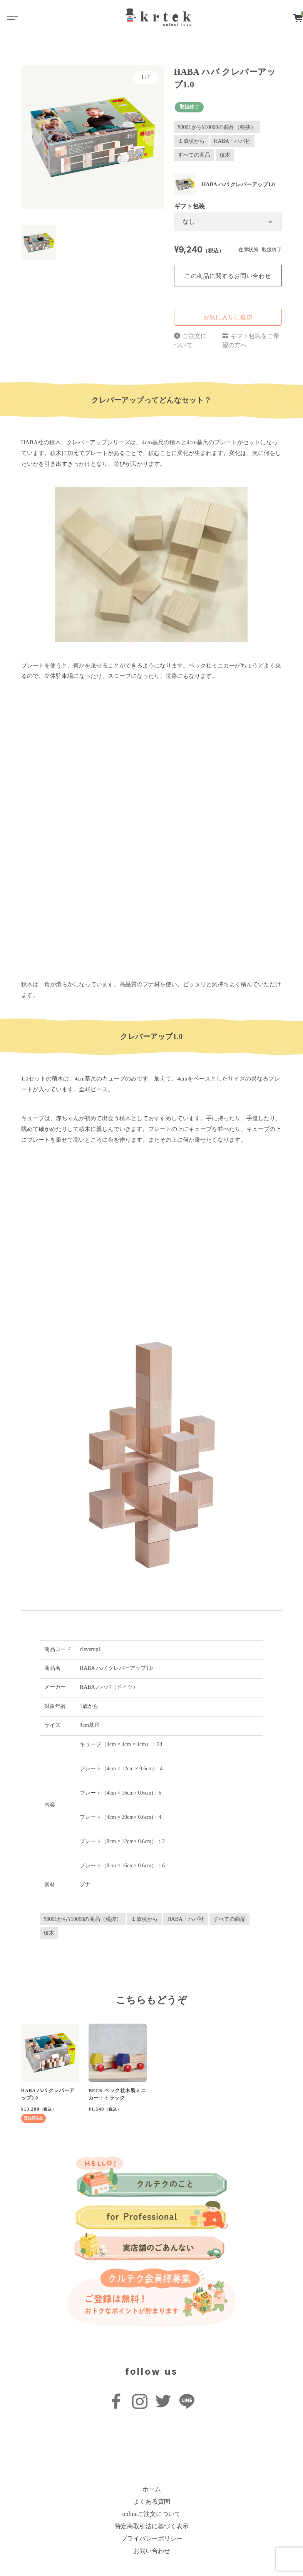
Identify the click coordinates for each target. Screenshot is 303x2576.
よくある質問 (151, 2501)
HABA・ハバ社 (232, 141)
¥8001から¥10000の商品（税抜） (217, 127)
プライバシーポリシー (151, 2538)
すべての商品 (194, 155)
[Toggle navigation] (11, 17)
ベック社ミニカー (212, 665)
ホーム (151, 2489)
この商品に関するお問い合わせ (228, 276)
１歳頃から (191, 141)
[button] (33, 137)
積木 (224, 155)
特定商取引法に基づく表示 (152, 2526)
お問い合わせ (151, 2551)
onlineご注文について (151, 2514)
